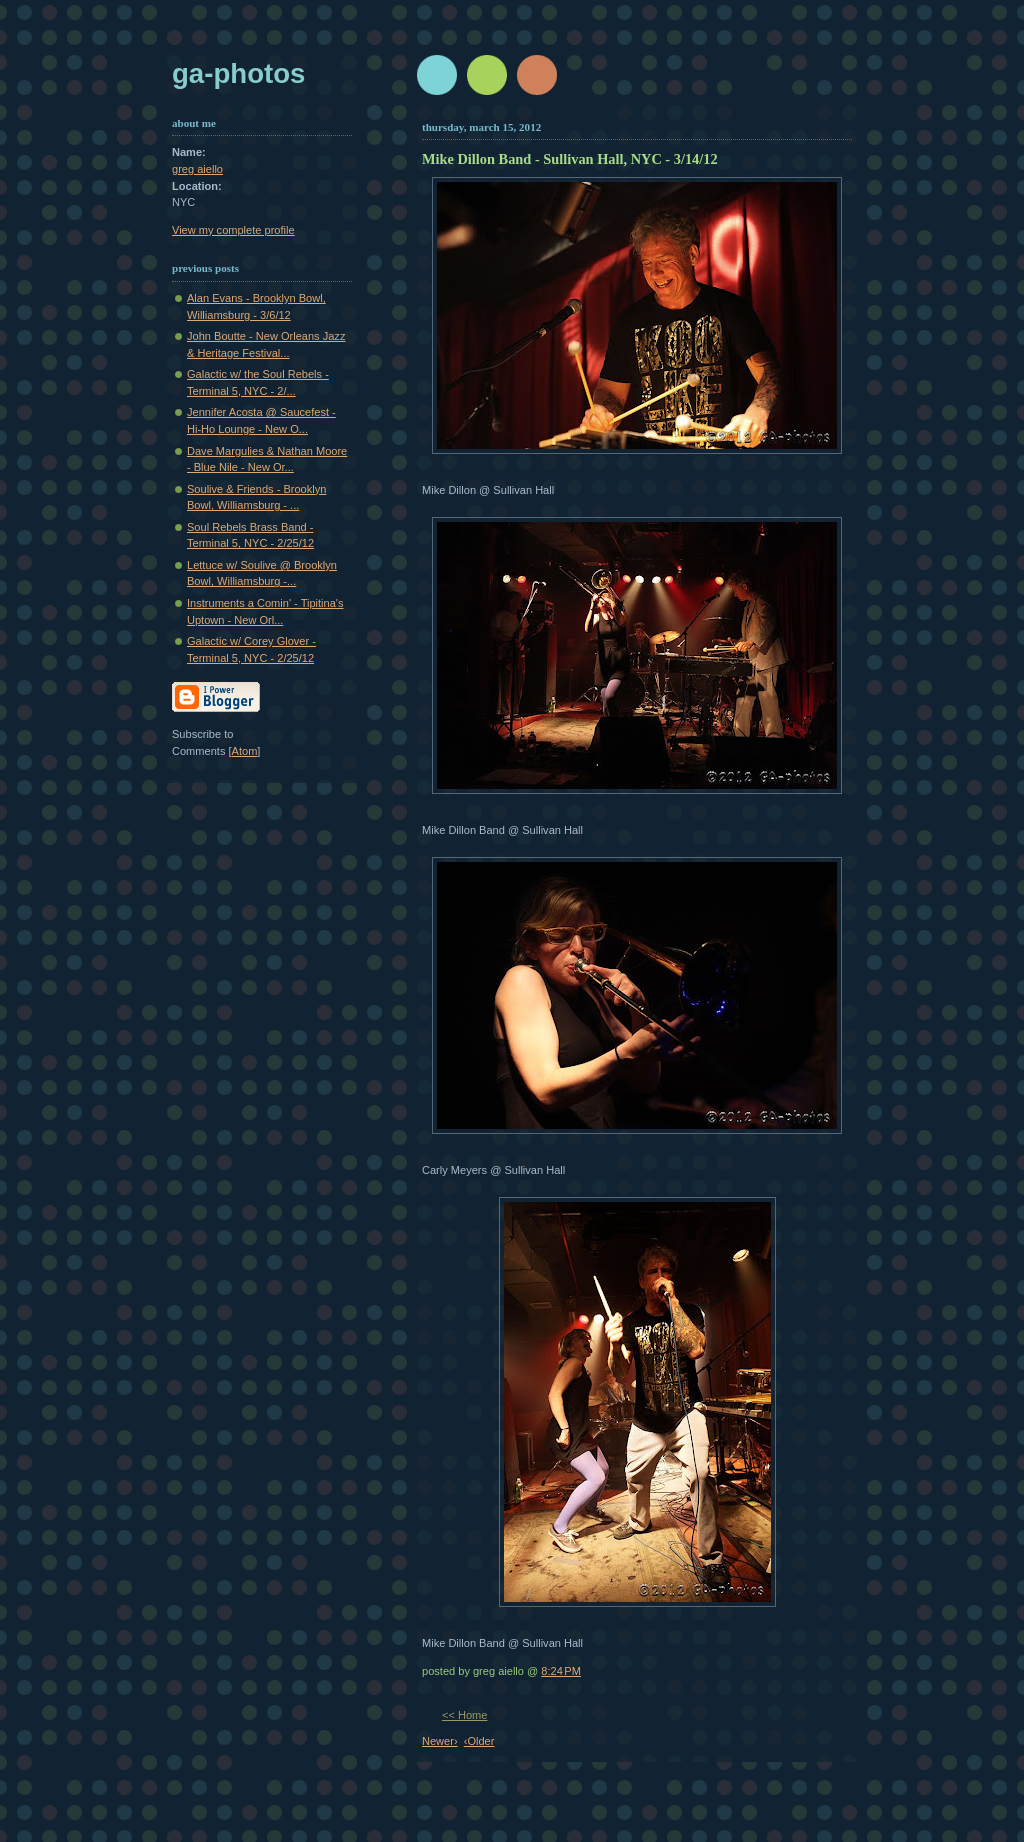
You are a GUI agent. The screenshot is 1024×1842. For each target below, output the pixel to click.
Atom (245, 751)
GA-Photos (238, 73)
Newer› (440, 1741)
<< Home (464, 1715)
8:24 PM (561, 1671)
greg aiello (197, 169)
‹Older (479, 1741)
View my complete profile (233, 230)
